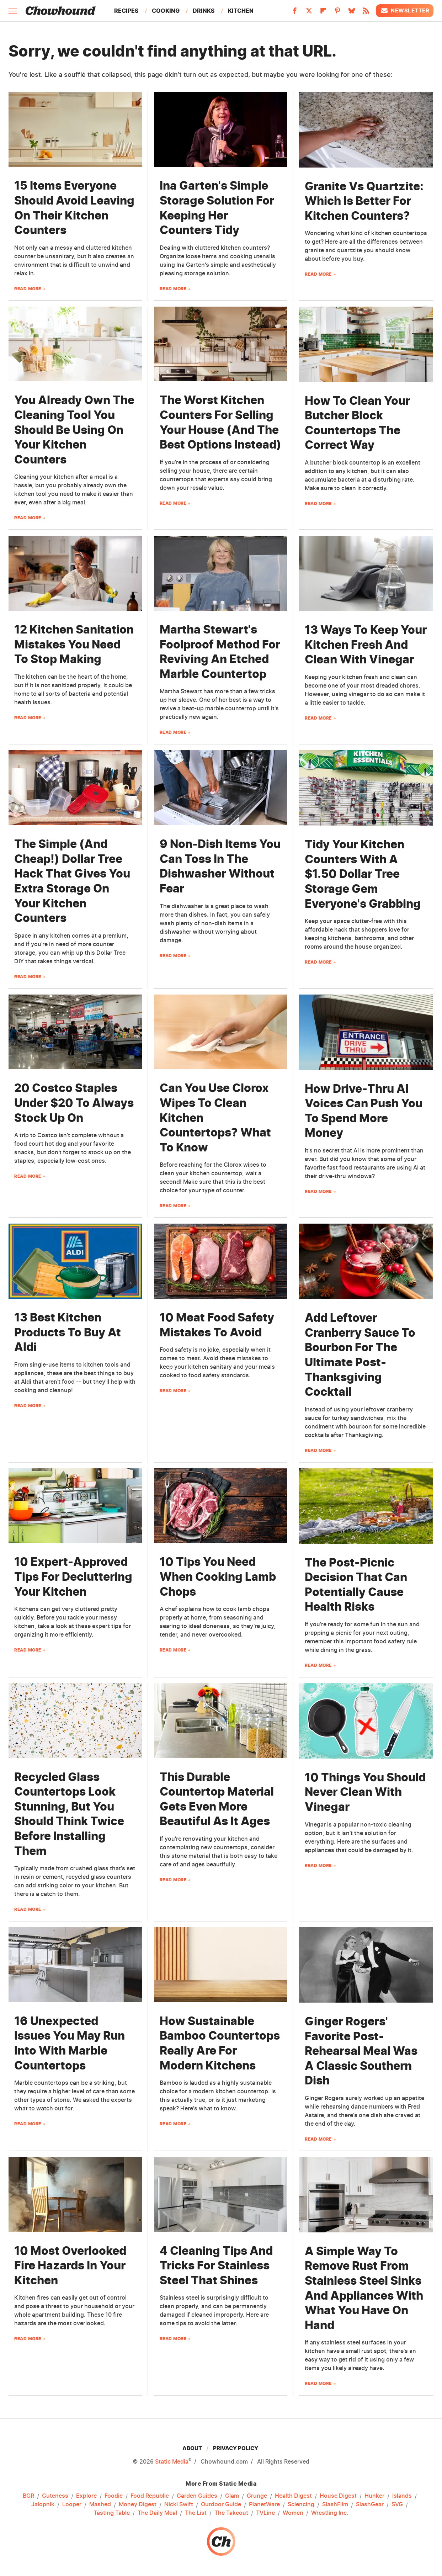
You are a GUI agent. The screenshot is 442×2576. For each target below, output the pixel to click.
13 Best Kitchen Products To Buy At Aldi (67, 1332)
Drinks (204, 10)
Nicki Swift (178, 2504)
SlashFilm (335, 2504)
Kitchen (241, 10)
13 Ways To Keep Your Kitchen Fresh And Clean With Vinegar (366, 644)
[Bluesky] (351, 13)
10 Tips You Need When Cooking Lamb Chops (218, 1576)
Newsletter (404, 10)
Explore (86, 2496)
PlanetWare (264, 2504)
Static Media (171, 2461)
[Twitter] (309, 13)
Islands (402, 2496)
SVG (397, 2504)
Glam (232, 2496)
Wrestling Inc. (329, 2513)
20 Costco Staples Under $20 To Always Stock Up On (74, 1102)
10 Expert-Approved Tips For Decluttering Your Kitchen (73, 1576)
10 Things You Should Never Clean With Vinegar (365, 1792)
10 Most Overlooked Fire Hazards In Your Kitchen (70, 2265)
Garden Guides (197, 2496)
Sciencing (301, 2504)
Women (293, 2513)
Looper (71, 2504)
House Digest (338, 2496)
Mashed (100, 2504)
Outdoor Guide (221, 2504)
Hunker (374, 2496)
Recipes (126, 10)
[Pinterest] (337, 13)
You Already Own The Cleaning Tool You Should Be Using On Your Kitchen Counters (74, 429)
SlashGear (370, 2504)
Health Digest (293, 2496)
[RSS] (366, 13)
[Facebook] (295, 13)
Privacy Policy (235, 2448)
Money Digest (137, 2504)
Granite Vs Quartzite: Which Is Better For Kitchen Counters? (364, 201)
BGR (28, 2496)
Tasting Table (112, 2513)
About (192, 2448)
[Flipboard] (323, 13)
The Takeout (231, 2513)
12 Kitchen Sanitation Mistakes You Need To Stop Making (74, 644)
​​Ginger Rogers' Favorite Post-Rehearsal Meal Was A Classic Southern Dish (361, 2050)
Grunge (257, 2496)
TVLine (265, 2513)
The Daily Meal (157, 2513)
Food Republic (150, 2496)
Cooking (166, 10)
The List (196, 2513)
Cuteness (55, 2496)
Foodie (114, 2496)
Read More (27, 288)
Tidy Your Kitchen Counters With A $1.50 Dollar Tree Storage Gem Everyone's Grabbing (363, 873)
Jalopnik (42, 2504)
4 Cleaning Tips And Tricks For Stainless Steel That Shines (216, 2265)
